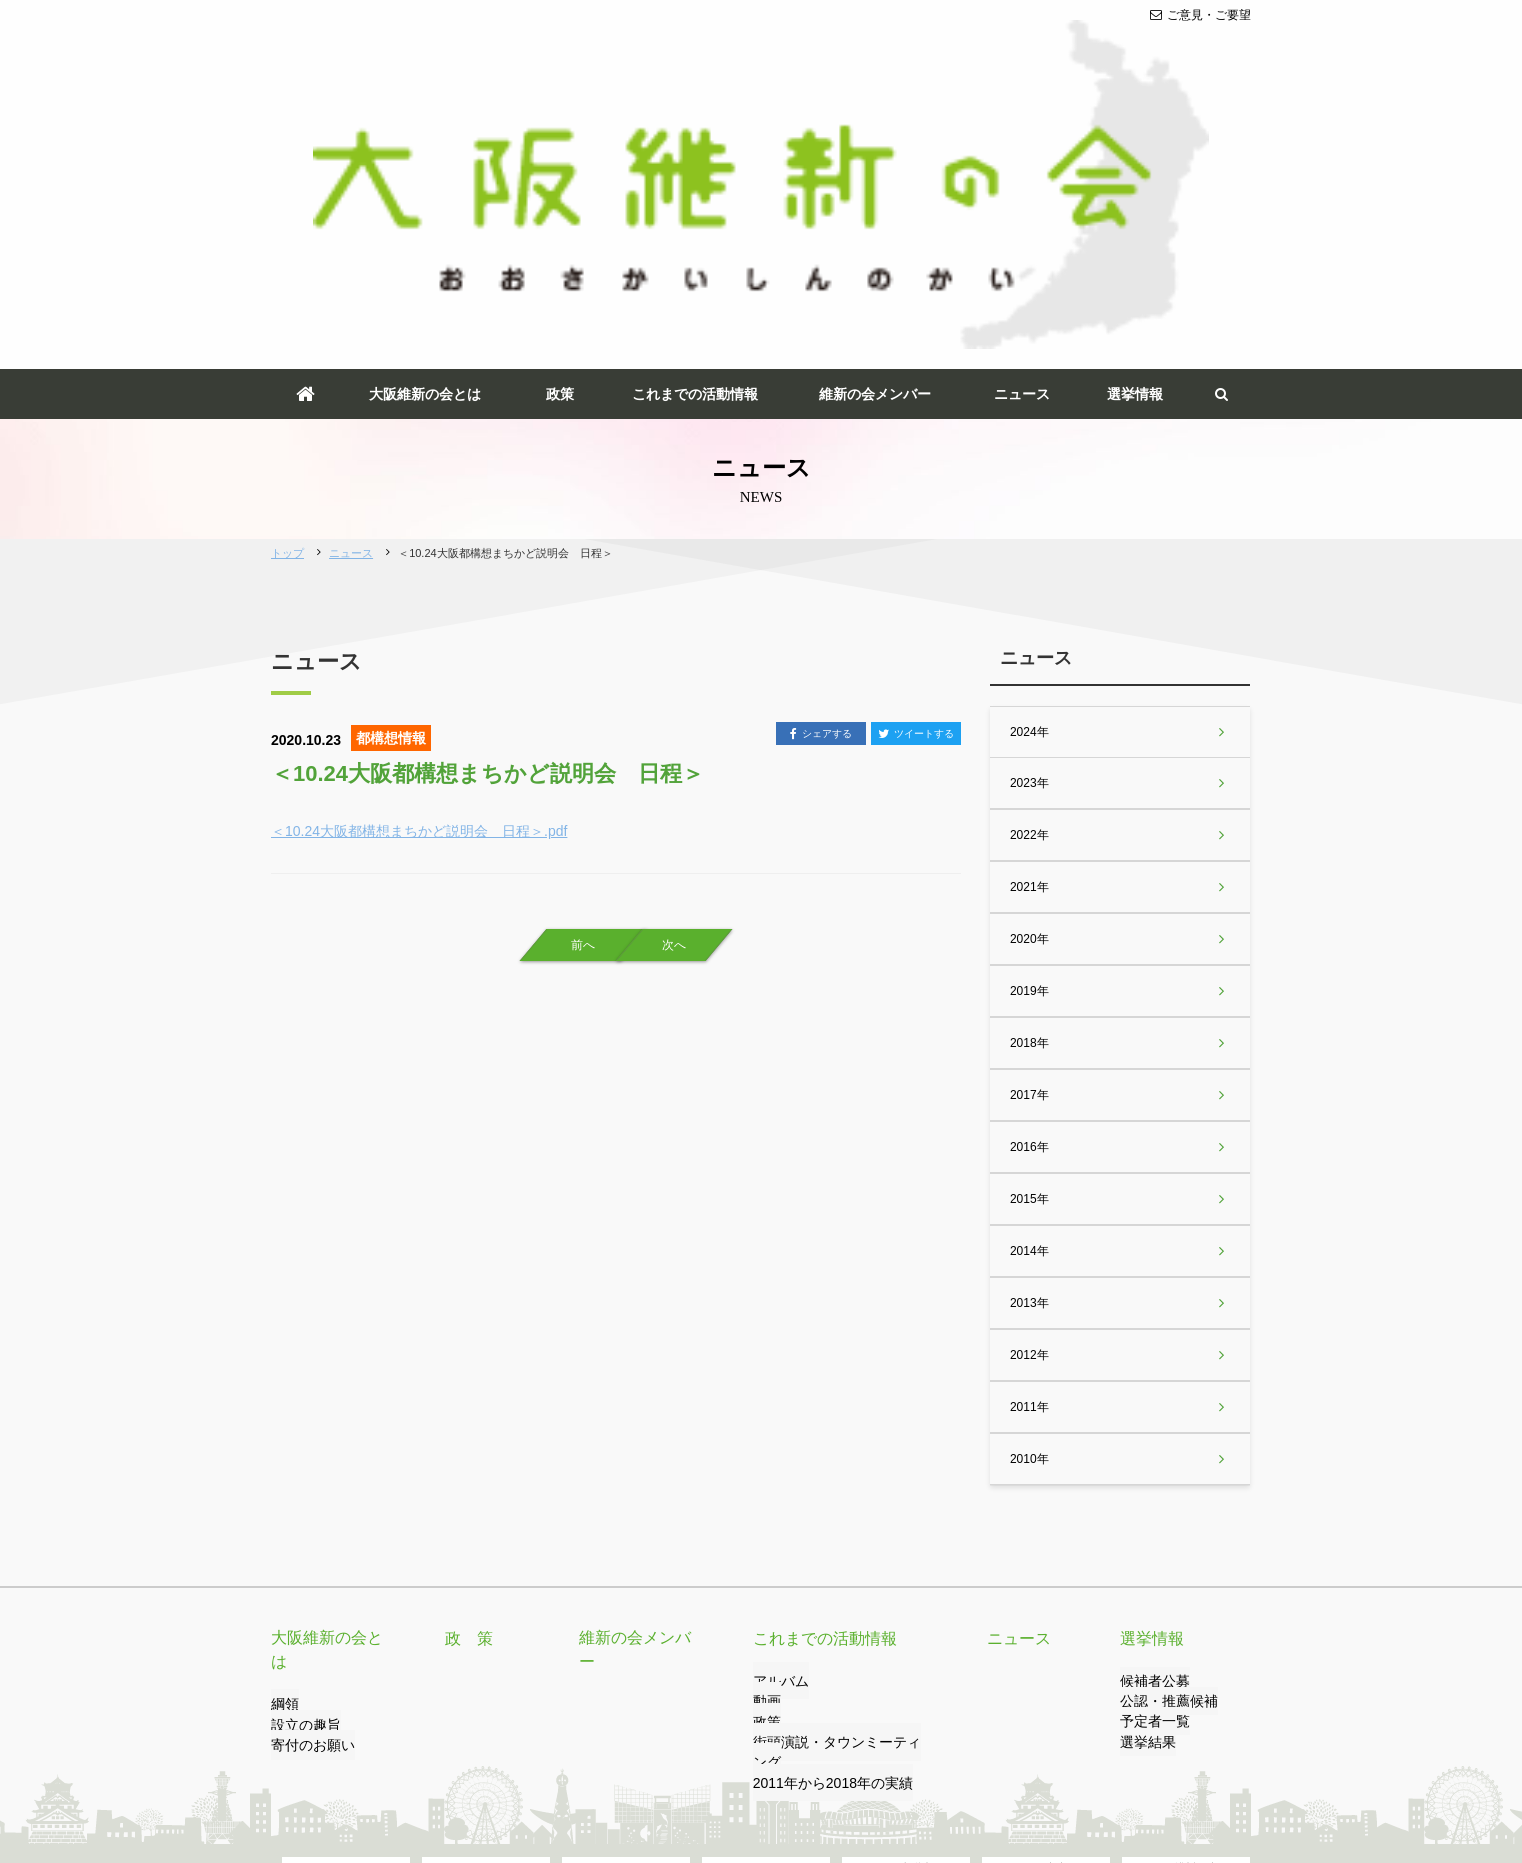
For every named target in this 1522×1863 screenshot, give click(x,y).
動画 (765, 1447)
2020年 (1028, 683)
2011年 (1028, 1151)
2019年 (1028, 735)
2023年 (1028, 527)
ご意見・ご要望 (1200, 15)
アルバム (777, 1426)
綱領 (283, 1426)
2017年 (1028, 839)
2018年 (1028, 787)
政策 (560, 138)
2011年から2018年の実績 (821, 1508)
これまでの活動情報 (695, 138)
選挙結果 (1144, 1487)
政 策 (466, 1383)
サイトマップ (780, 1770)
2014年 (1028, 995)
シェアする (821, 479)
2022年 (1028, 579)
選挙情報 (1135, 138)
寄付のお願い (307, 1467)
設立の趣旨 (301, 1447)
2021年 (1028, 631)
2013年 (1028, 1047)
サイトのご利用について (654, 1770)
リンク (402, 1770)
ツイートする (916, 479)
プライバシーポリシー (504, 1770)
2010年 (1028, 1203)
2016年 (1028, 891)
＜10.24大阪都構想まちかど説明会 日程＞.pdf (419, 575)
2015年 (1028, 943)
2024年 (1028, 476)
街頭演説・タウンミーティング (837, 1487)
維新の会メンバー (875, 138)
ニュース (1022, 138)
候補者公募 (1150, 1426)
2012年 (1028, 1099)
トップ (287, 298)
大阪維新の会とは (425, 138)
